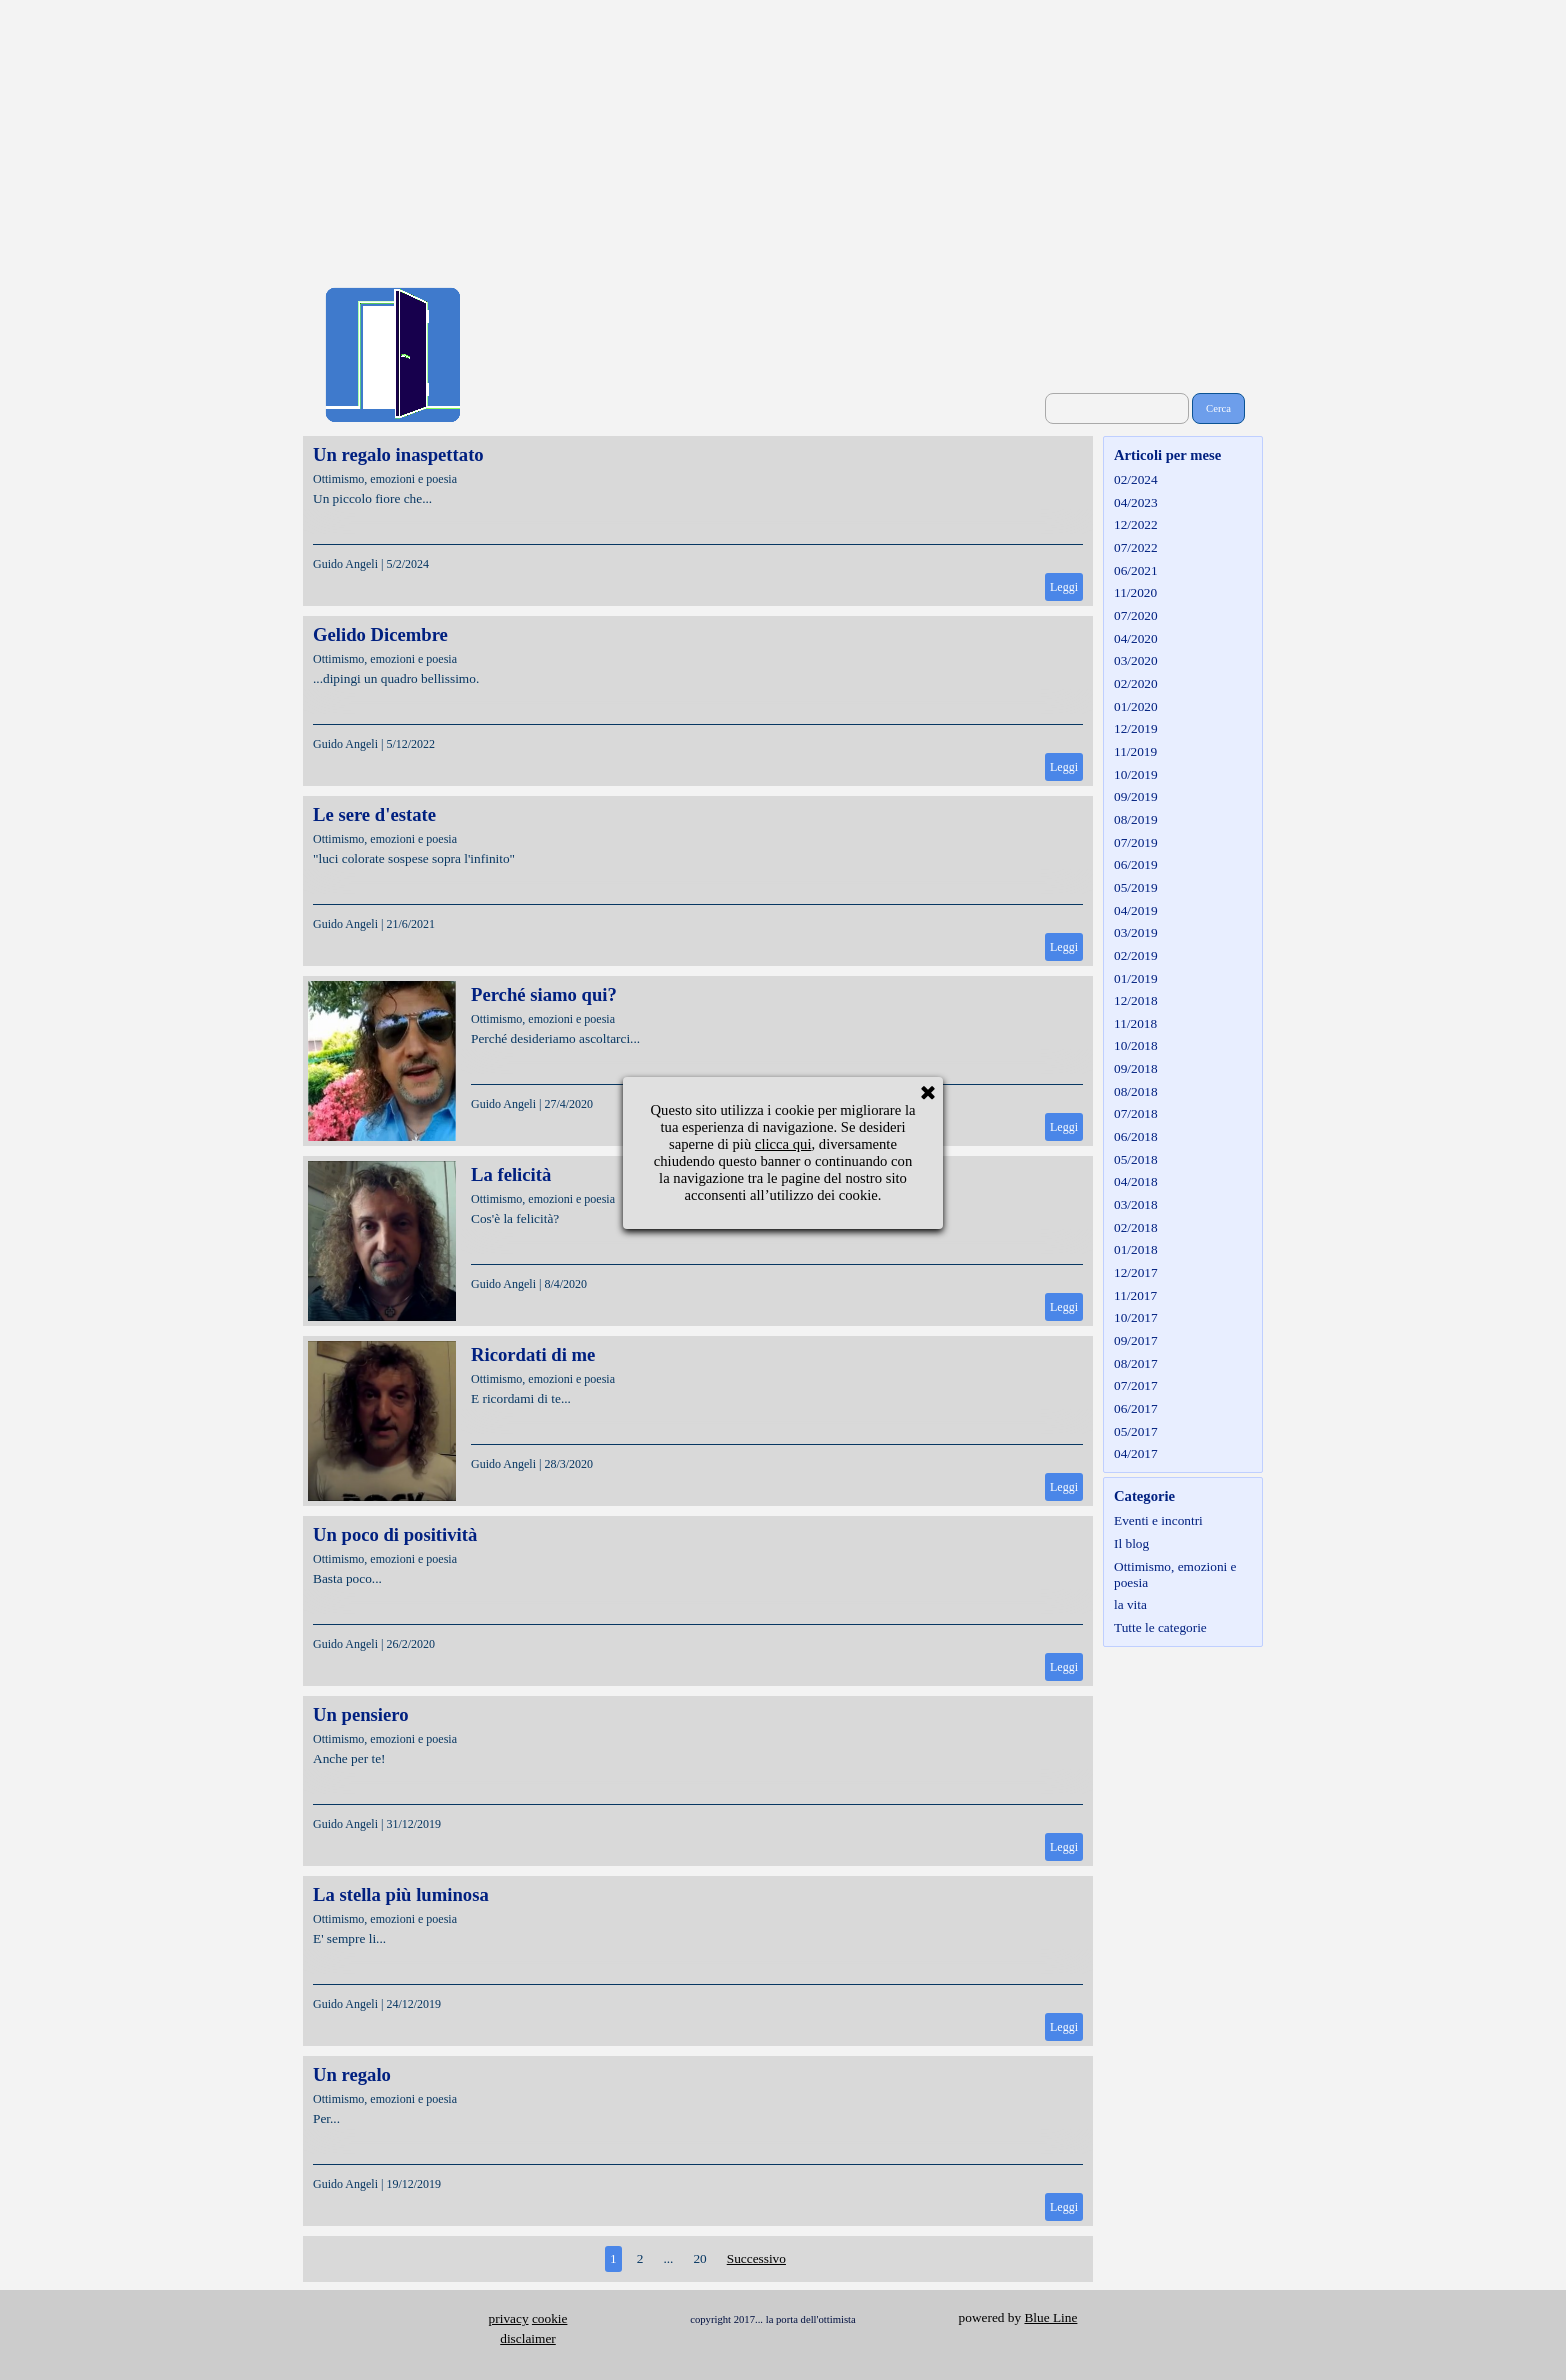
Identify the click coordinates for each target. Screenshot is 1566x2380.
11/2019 (1135, 751)
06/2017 (1136, 1408)
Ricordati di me (533, 1354)
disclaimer (528, 2338)
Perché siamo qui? (544, 994)
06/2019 (1136, 864)
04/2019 (1136, 910)
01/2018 (1136, 1249)
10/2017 (1136, 1317)
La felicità (511, 1174)
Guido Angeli (345, 564)
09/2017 (1136, 1340)
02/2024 (1136, 479)
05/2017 (1136, 1431)
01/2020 (1136, 706)
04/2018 (1136, 1181)
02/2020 (1136, 683)
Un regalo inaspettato (398, 454)
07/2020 (1136, 615)
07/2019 (1136, 842)
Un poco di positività (395, 1534)
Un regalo (352, 2074)
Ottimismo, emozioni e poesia (385, 479)
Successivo (756, 2258)
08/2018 (1136, 1091)
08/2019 (1136, 819)
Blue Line (1050, 2317)
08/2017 (1136, 1363)
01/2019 (1136, 978)
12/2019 (1136, 728)
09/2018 (1136, 1068)
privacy (509, 2318)
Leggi (1064, 587)
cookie (550, 2318)
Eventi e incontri (1158, 1520)
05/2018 (1136, 1159)
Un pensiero (361, 1714)
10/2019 (1136, 774)
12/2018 (1136, 1000)
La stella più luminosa (401, 1894)
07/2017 (1136, 1385)
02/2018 (1136, 1227)
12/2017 (1136, 1272)
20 (699, 2258)
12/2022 (1136, 524)
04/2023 (1136, 502)
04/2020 (1136, 638)
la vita (1130, 1604)
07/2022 (1136, 547)
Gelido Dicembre (380, 634)
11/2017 (1135, 1295)
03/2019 (1136, 932)
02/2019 (1136, 955)
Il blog (1131, 1543)
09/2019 (1136, 796)
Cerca (1218, 408)
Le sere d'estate (374, 814)
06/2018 (1136, 1136)
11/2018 (1135, 1023)
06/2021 (1136, 570)
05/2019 (1136, 887)
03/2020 (1136, 660)
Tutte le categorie (1160, 1627)
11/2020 (1135, 592)
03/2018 (1136, 1204)
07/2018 (1136, 1113)
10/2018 (1136, 1045)
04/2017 (1136, 1453)
